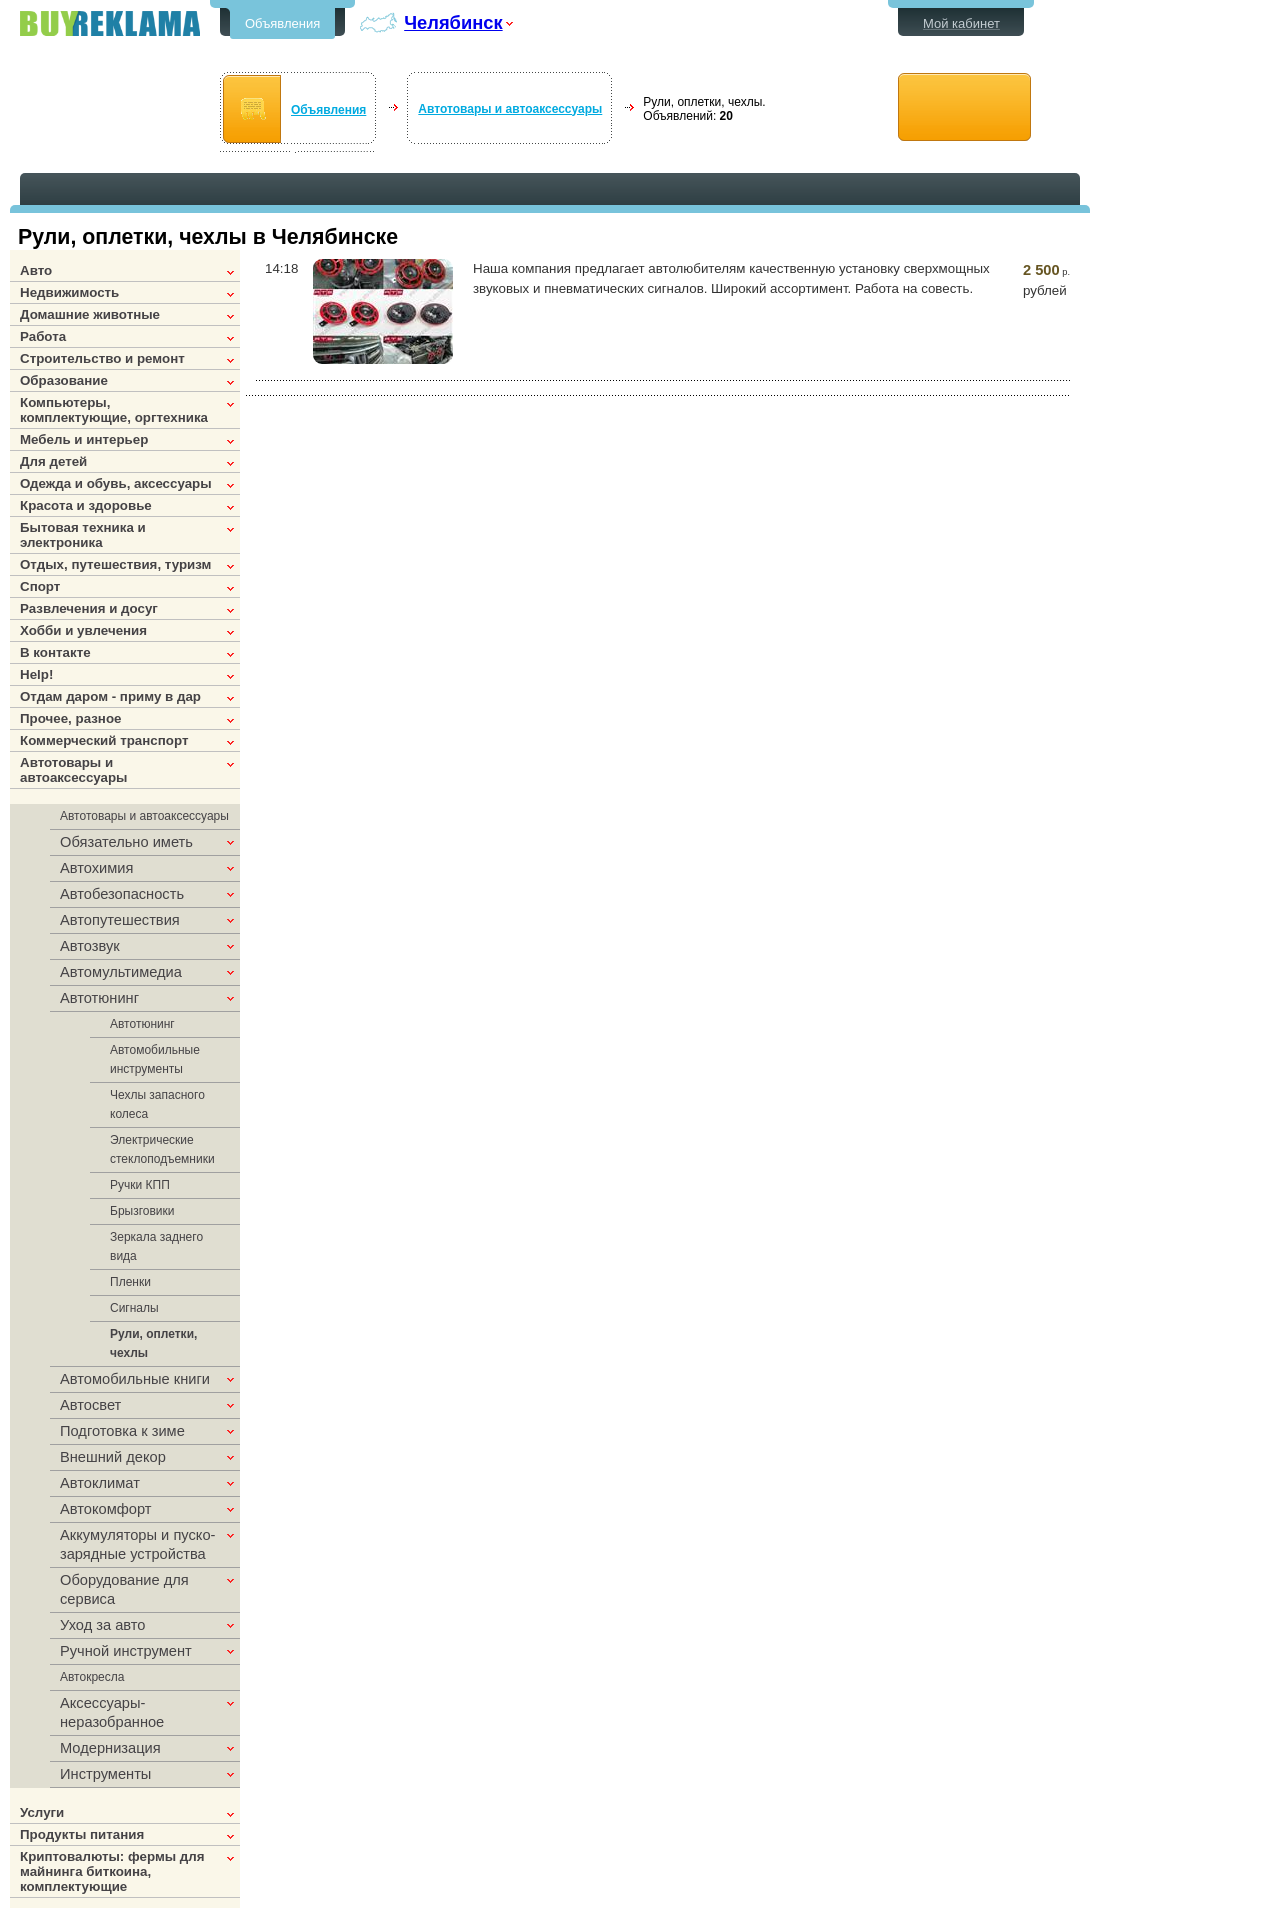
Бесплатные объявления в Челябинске (110, 23)
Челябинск (453, 22)
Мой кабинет (961, 23)
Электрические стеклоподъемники (162, 1149)
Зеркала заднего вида (156, 1246)
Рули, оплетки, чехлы (153, 1343)
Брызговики (142, 1211)
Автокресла (92, 1677)
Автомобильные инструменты (155, 1059)
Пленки (130, 1282)
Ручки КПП (140, 1185)
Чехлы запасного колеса (157, 1104)
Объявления (282, 23)
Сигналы (134, 1308)
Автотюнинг (142, 1024)
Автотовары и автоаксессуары (510, 109)
